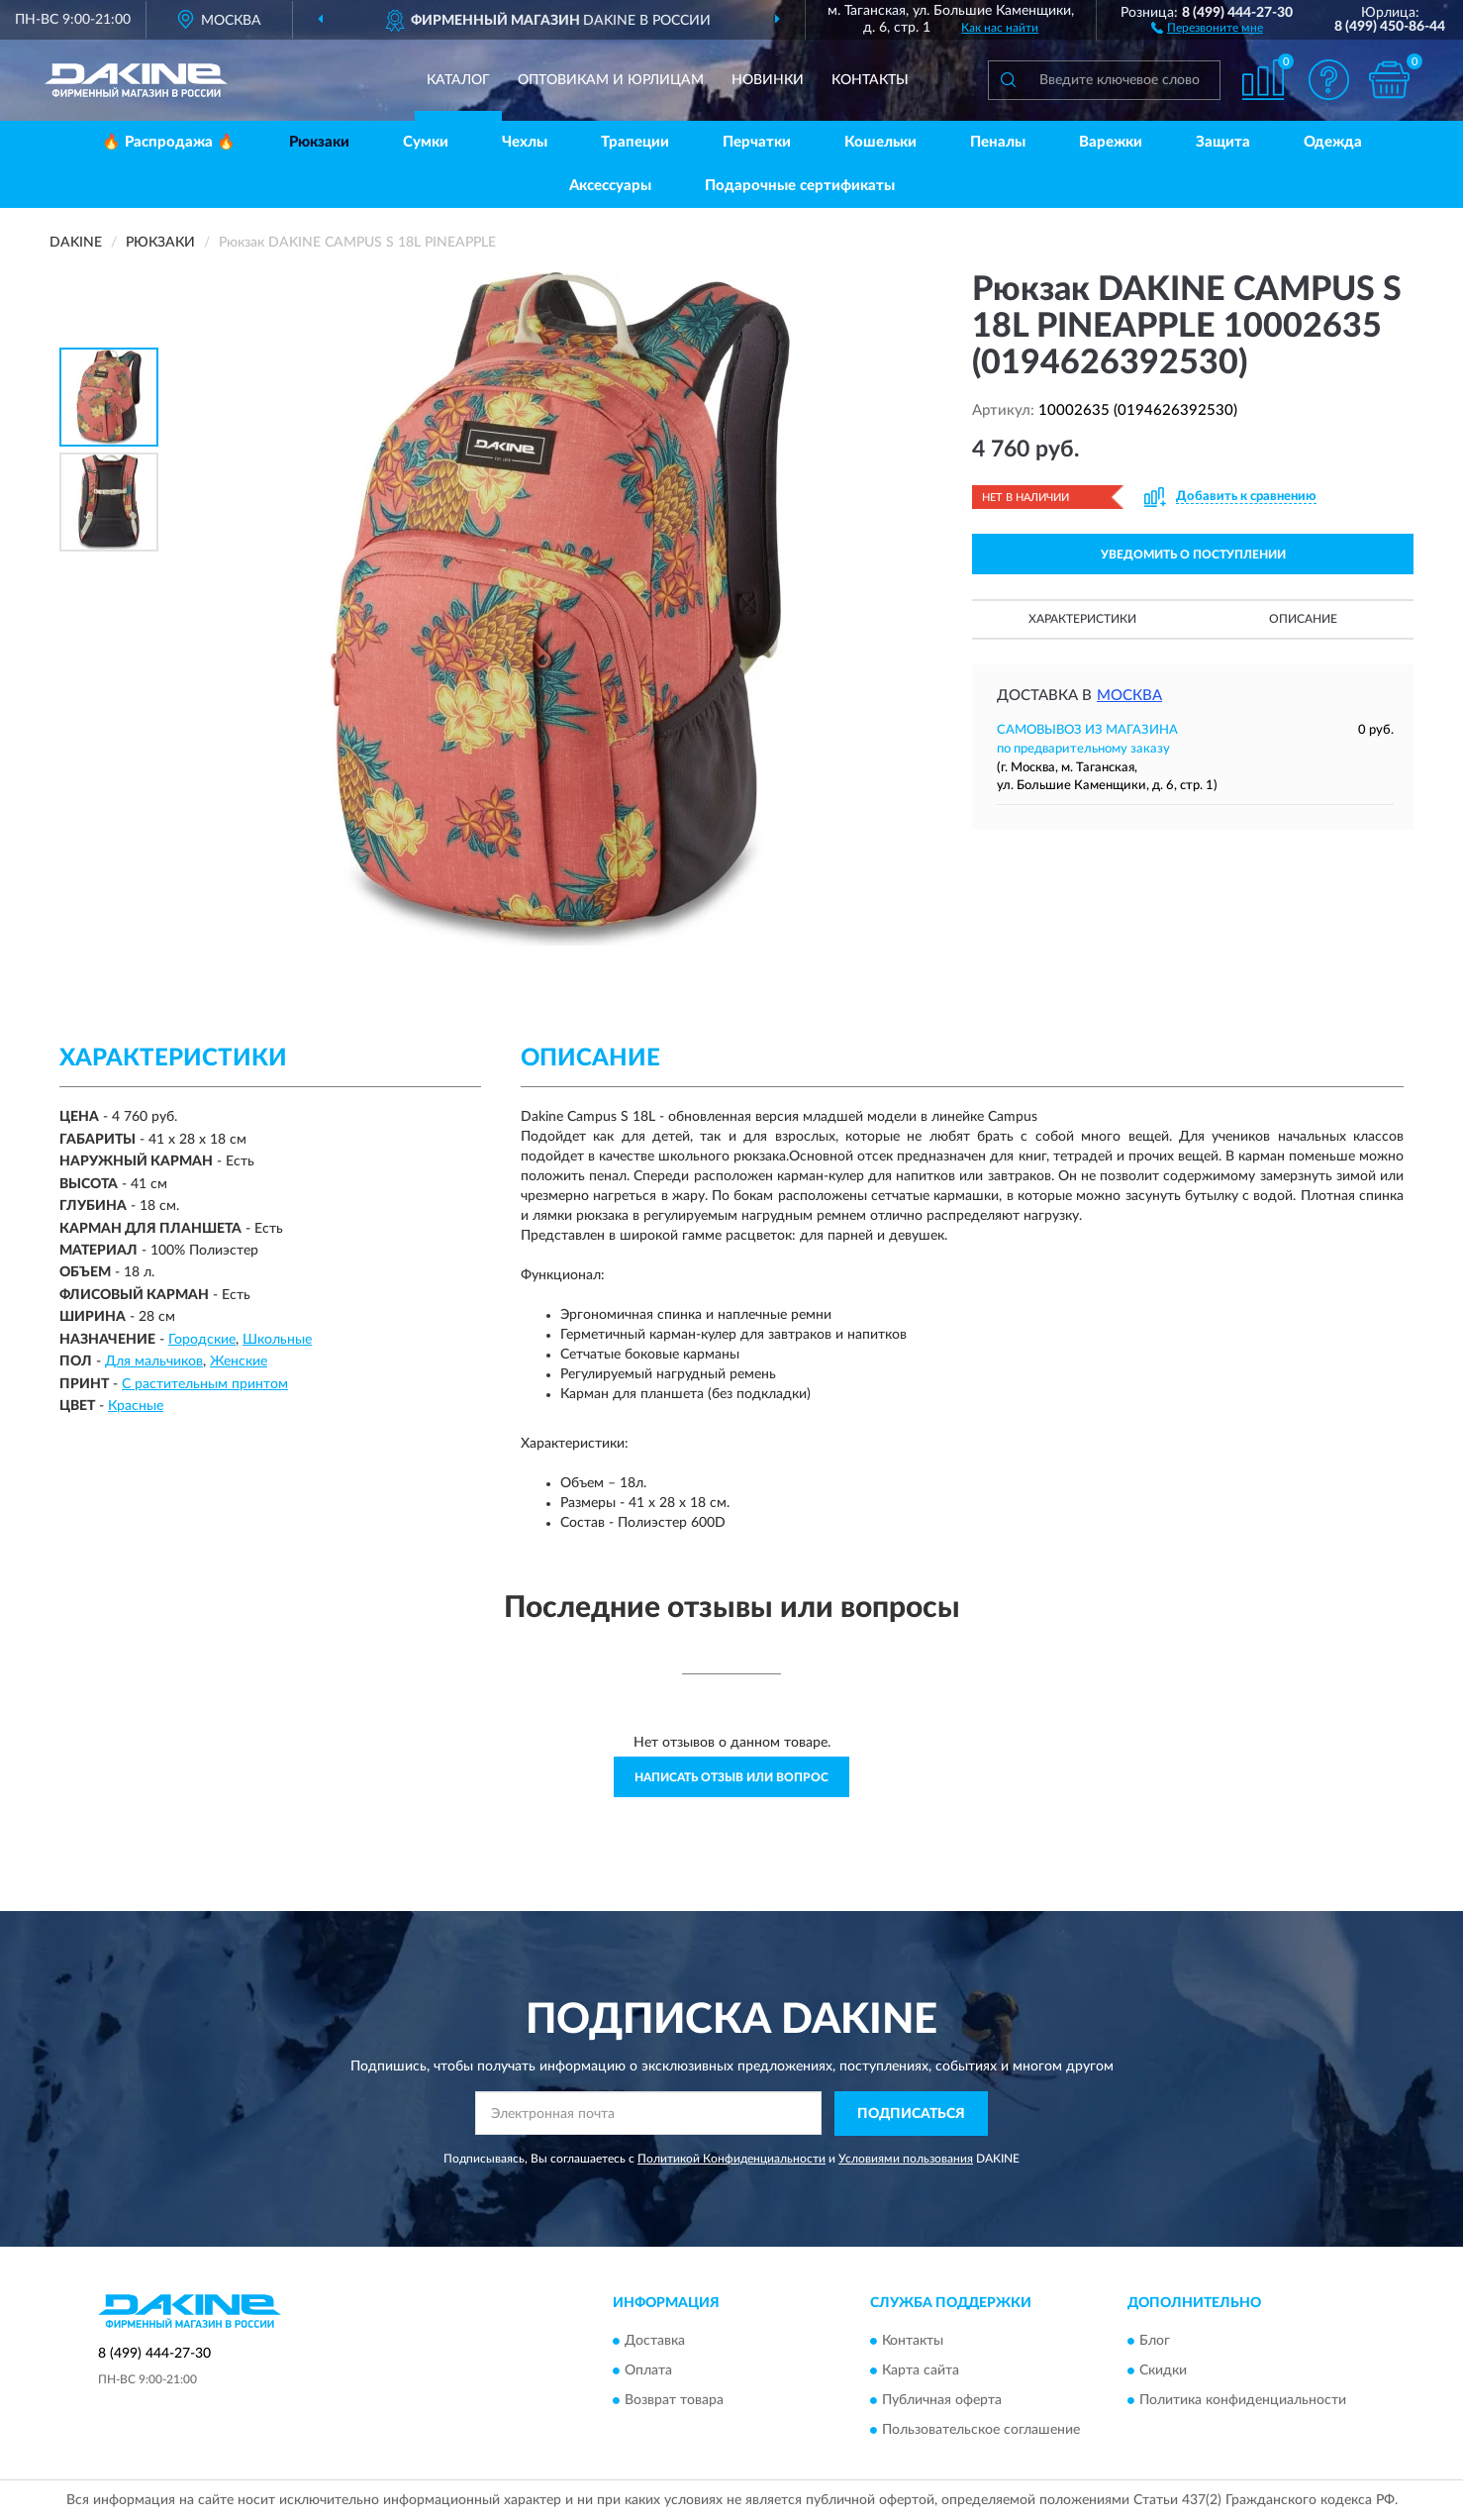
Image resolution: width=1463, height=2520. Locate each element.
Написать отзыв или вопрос (731, 1777)
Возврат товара (674, 2401)
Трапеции (635, 142)
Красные (135, 1406)
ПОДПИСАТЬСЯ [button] (911, 2114)
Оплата (648, 2371)
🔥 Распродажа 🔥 (169, 142)
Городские (202, 1340)
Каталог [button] (458, 80)
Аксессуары (610, 185)
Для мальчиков (154, 1361)
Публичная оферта (942, 2401)
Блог (1154, 2342)
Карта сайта (920, 2371)
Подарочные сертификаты (800, 185)
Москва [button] (1129, 695)
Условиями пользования (905, 2159)
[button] (1207, 27)
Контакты (870, 80)
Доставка (655, 2342)
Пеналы (997, 142)
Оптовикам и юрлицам (611, 80)
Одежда (1333, 142)
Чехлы (524, 142)
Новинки (768, 80)
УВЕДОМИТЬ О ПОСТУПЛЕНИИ (1193, 554)
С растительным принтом (205, 1384)
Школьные (277, 1340)
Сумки (425, 142)
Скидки (1163, 2371)
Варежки (1110, 142)
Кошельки (880, 142)
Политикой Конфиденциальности (731, 2159)
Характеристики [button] (1082, 619)
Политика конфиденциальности (1242, 2401)
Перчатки (757, 142)
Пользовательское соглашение (981, 2431)
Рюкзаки (319, 142)
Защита (1223, 142)
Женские (238, 1361)
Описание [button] (1303, 619)
